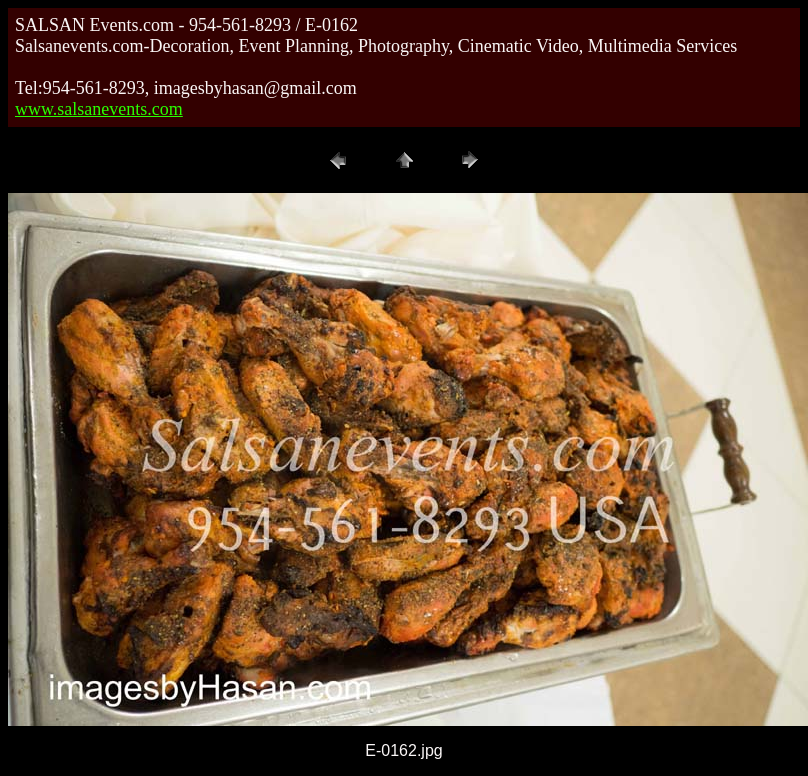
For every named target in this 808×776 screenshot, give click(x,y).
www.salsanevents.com (99, 109)
